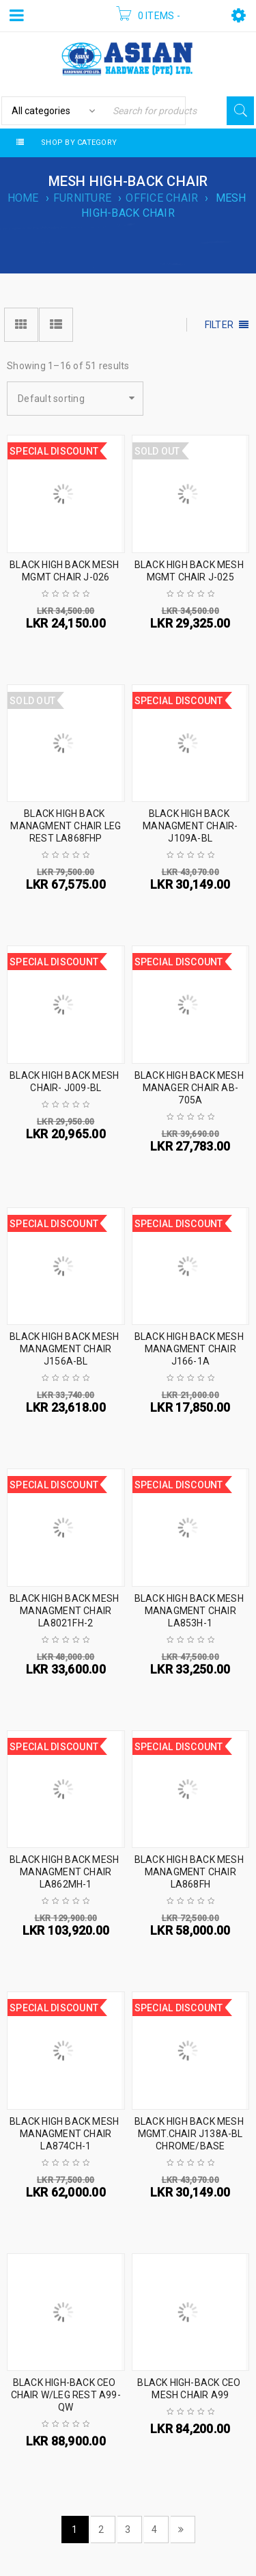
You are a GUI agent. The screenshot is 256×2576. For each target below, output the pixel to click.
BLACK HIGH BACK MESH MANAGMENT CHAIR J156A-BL (64, 1349)
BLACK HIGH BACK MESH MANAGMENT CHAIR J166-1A (189, 1349)
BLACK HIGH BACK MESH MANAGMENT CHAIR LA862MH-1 (64, 1872)
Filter (219, 324)
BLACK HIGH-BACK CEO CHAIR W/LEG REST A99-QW (66, 2395)
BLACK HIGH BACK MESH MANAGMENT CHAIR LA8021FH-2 (64, 1610)
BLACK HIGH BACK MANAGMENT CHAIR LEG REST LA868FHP (65, 826)
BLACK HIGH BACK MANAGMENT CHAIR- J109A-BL (190, 826)
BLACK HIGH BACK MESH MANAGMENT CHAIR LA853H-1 (189, 1610)
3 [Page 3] (127, 2529)
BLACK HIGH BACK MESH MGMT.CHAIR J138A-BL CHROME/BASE (189, 2133)
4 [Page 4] (154, 2529)
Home (23, 197)
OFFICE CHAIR (162, 197)
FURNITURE (82, 197)
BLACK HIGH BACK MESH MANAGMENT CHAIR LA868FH (189, 1872)
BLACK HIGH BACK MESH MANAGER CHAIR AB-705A (189, 1087)
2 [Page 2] (101, 2529)
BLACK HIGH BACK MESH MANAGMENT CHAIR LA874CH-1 (64, 2133)
